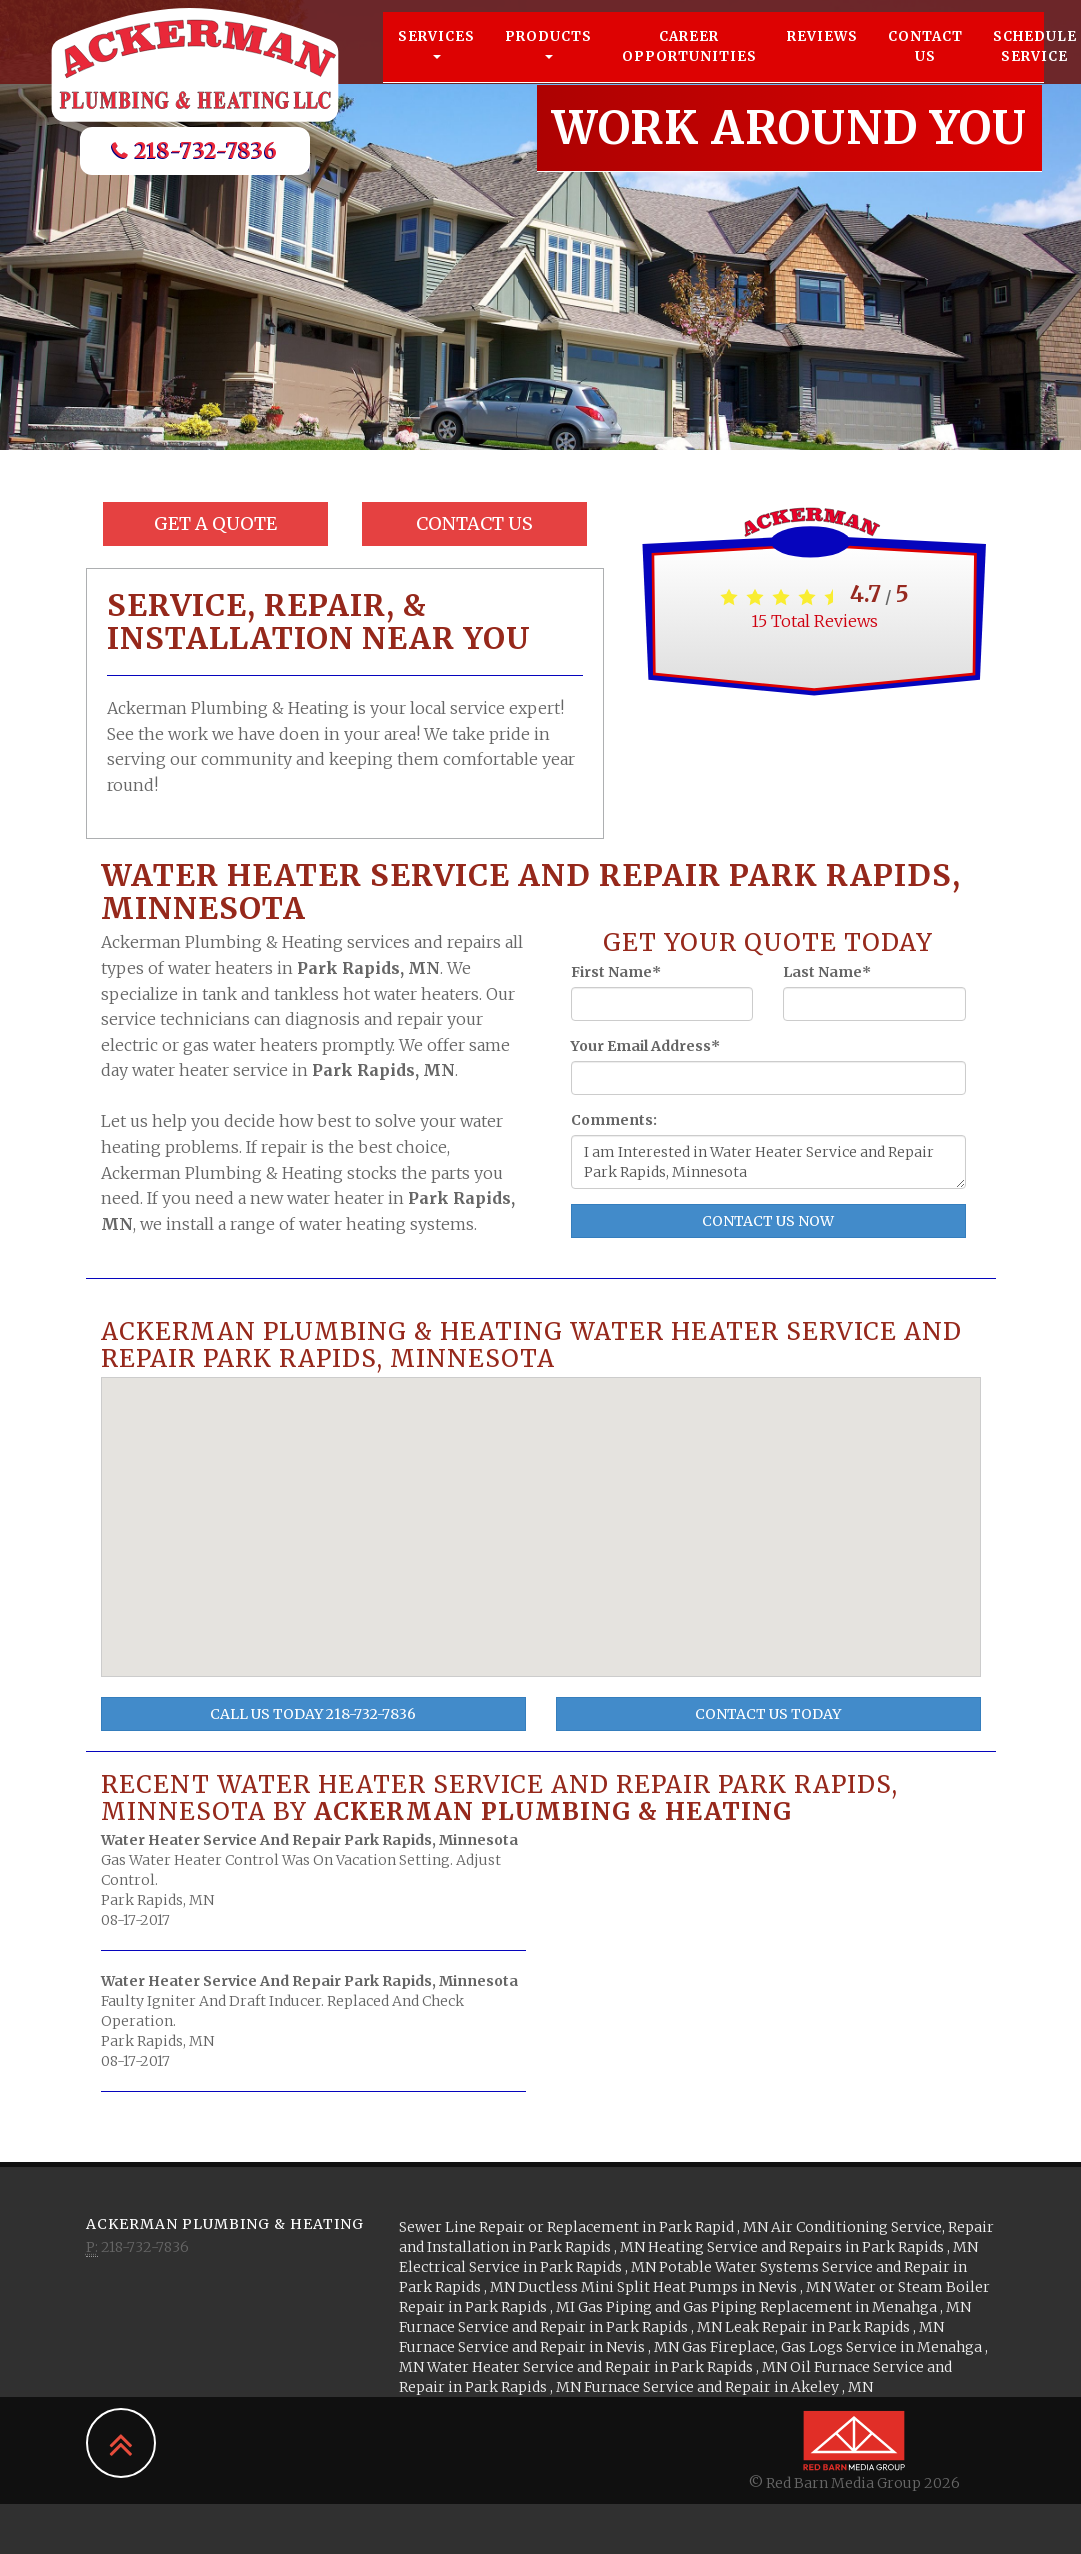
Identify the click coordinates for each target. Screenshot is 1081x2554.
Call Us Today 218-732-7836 (313, 1714)
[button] (550, 1485)
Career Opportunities (689, 64)
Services (436, 61)
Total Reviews (814, 621)
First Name (616, 972)
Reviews (822, 54)
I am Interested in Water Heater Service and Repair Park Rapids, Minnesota (768, 1162)
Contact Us (925, 64)
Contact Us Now (768, 1221)
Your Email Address (645, 1046)
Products (548, 61)
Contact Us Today (768, 1714)
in (585, 2227)
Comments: (614, 1120)
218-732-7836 (195, 168)
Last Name (827, 972)
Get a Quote (215, 523)
